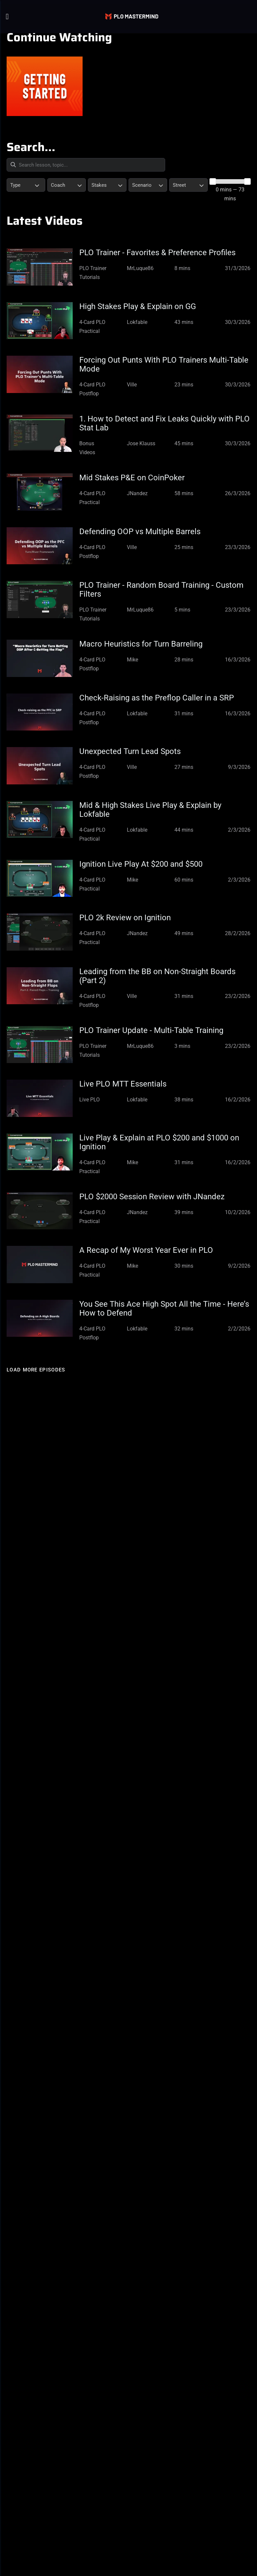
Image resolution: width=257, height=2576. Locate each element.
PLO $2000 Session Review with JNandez (152, 1196)
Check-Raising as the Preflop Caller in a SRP (156, 697)
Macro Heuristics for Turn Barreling (140, 644)
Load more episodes (36, 1370)
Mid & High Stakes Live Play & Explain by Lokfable (150, 810)
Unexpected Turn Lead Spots (130, 751)
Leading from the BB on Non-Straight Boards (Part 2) (157, 976)
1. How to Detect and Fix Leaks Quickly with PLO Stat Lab (164, 423)
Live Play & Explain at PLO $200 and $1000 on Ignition (159, 1142)
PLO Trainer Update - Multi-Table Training (151, 1030)
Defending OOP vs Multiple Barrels (140, 531)
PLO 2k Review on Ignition (125, 917)
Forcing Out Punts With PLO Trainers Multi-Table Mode (163, 364)
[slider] (212, 181)
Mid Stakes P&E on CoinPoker (132, 477)
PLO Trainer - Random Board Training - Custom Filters (161, 589)
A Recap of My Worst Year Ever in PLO (146, 1250)
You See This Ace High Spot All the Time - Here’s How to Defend (164, 1308)
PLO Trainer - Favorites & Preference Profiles (157, 252)
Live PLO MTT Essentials (122, 1084)
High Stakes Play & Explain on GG (137, 306)
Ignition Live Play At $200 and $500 (140, 864)
